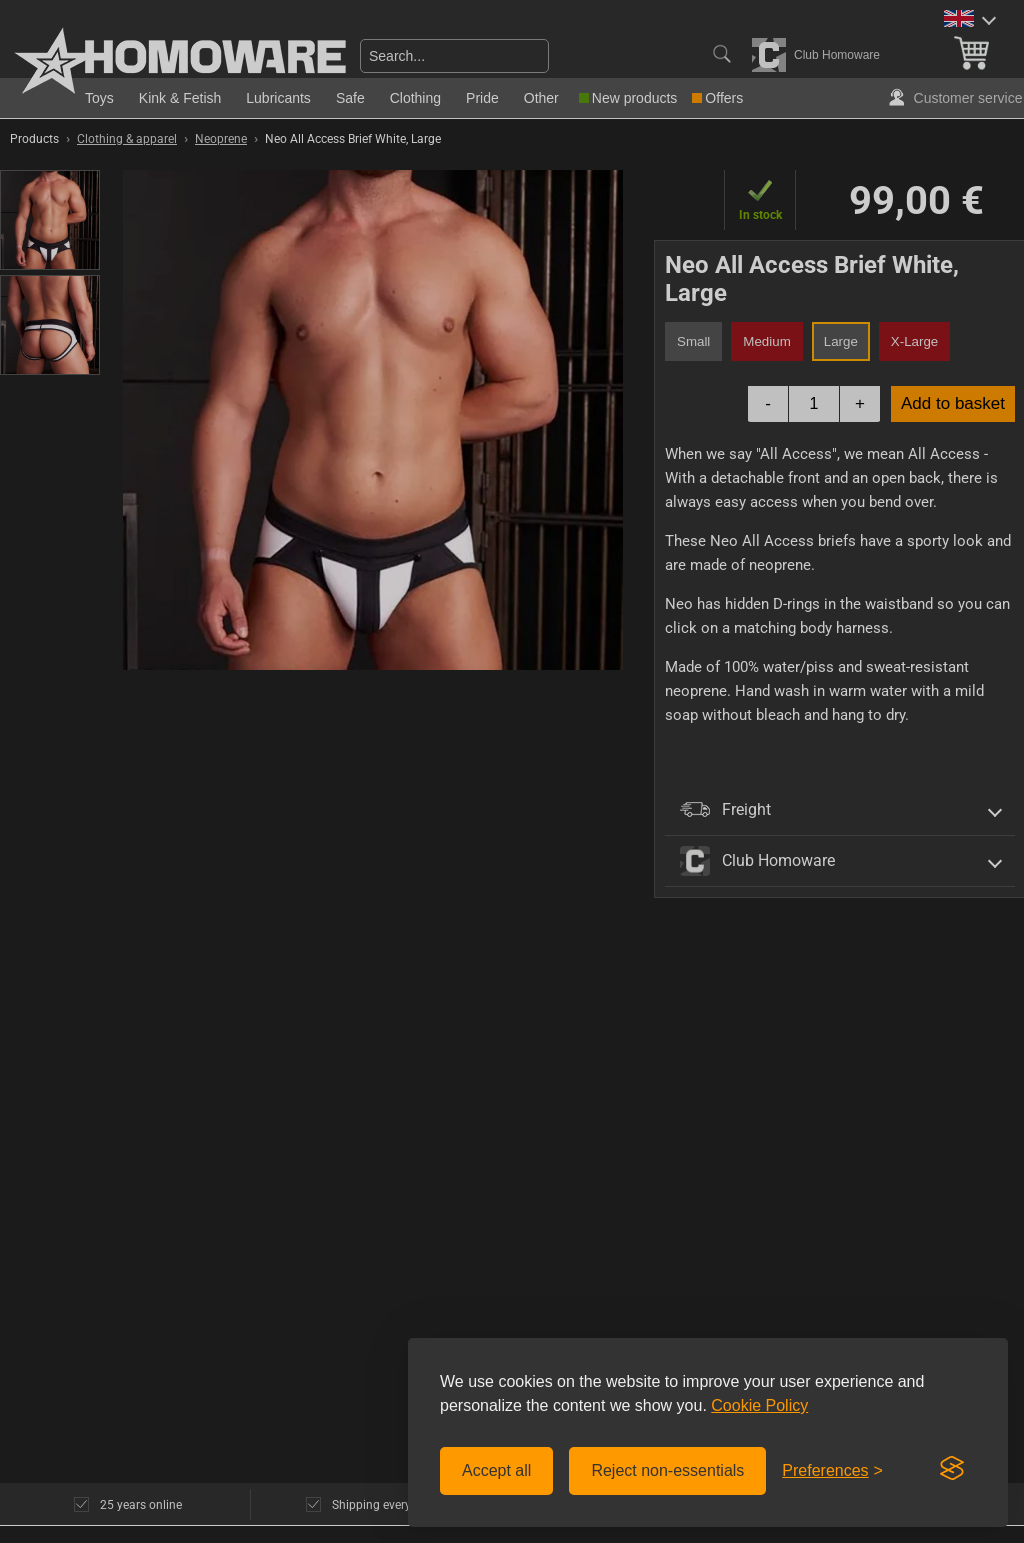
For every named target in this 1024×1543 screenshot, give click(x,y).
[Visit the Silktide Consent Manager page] (952, 1469)
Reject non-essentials (667, 1470)
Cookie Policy (759, 1405)
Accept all (496, 1470)
